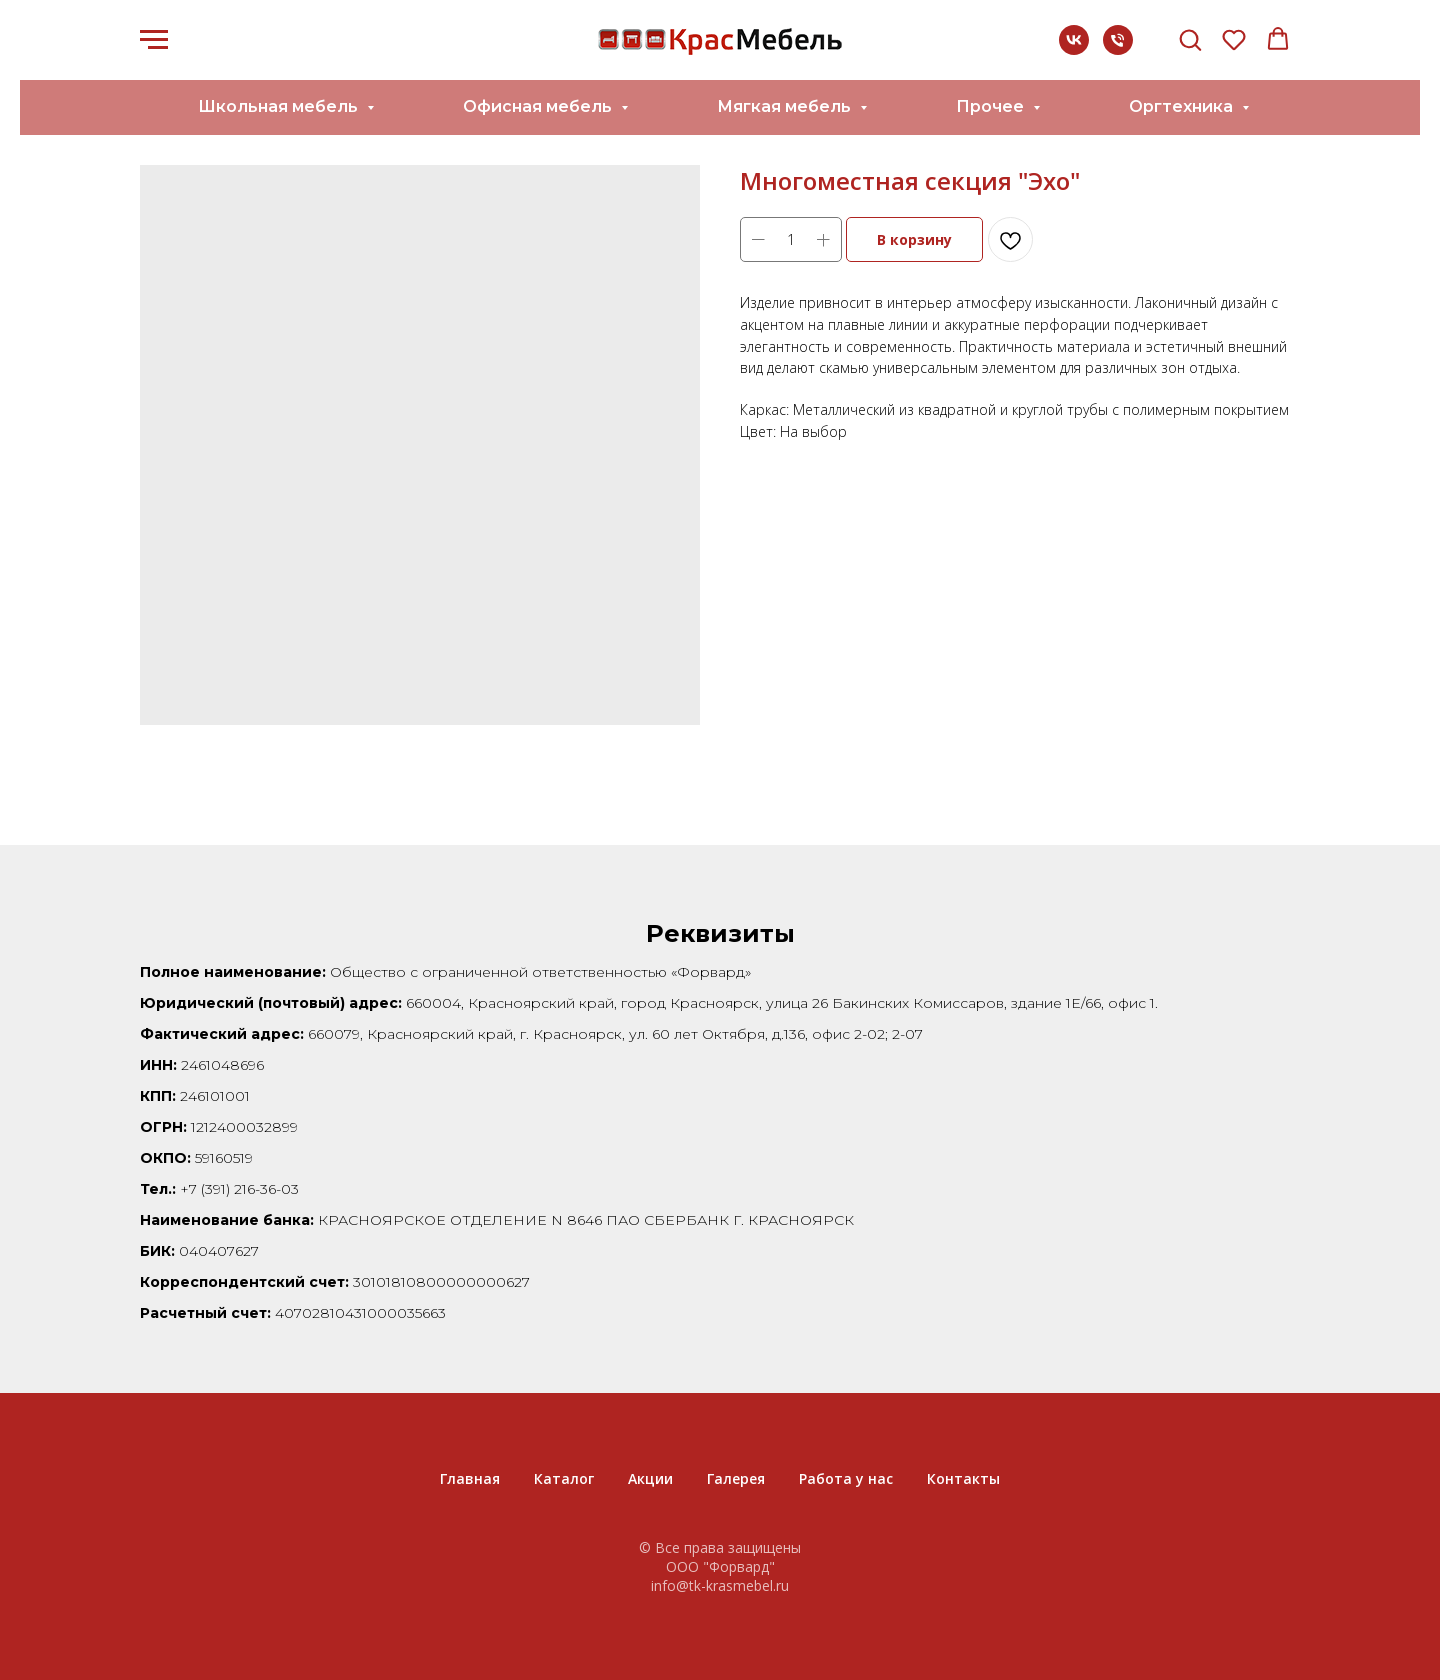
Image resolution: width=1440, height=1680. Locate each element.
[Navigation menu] (154, 40)
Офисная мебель (539, 106)
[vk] (1074, 49)
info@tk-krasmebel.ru (720, 1585)
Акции (650, 1478)
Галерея (736, 1478)
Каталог (564, 1478)
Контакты (963, 1478)
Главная (470, 1478)
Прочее (992, 106)
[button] (1190, 39)
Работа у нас (846, 1478)
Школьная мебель (280, 106)
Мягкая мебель (786, 106)
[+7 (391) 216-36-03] (1118, 49)
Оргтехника (1183, 106)
